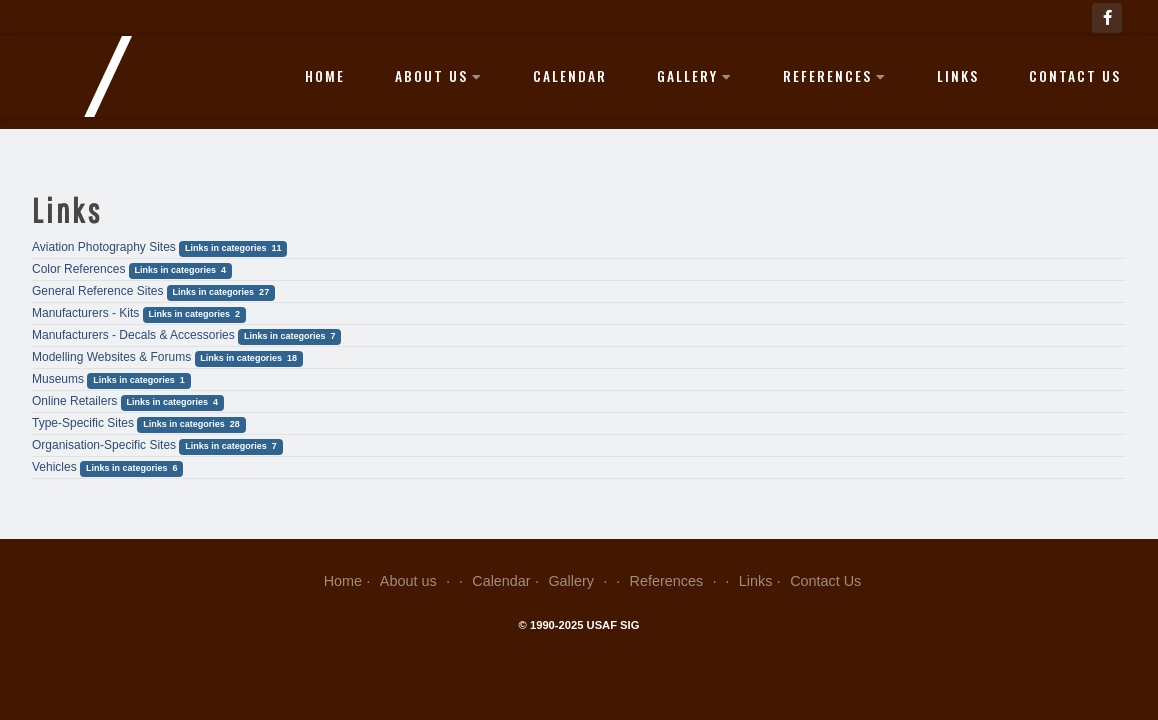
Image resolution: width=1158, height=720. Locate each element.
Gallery (695, 76)
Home (325, 76)
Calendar (570, 76)
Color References (78, 269)
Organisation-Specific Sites (104, 445)
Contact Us (1075, 76)
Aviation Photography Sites (104, 247)
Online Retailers (74, 401)
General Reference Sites (97, 291)
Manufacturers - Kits (85, 313)
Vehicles (54, 467)
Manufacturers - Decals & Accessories (133, 335)
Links (958, 76)
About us (439, 76)
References (835, 76)
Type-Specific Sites (83, 423)
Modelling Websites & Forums (111, 357)
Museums (58, 379)
